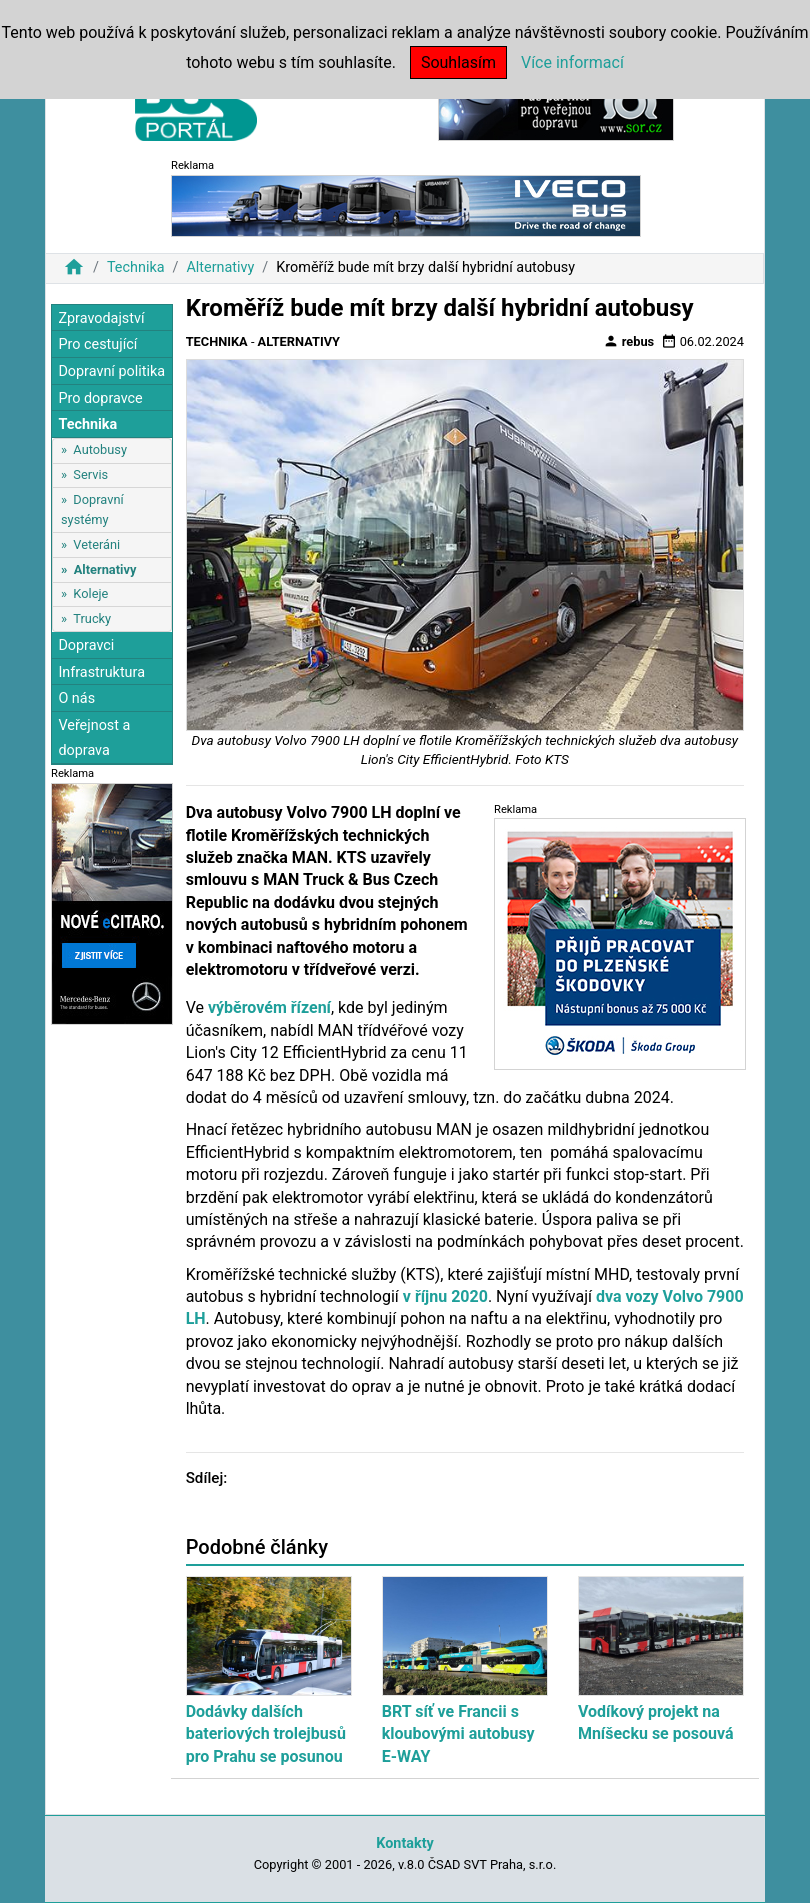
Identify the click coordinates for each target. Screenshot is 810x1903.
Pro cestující (97, 344)
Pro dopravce (100, 398)
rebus (629, 341)
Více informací (572, 62)
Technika (136, 267)
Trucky (92, 618)
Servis (90, 474)
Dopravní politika (111, 371)
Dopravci (86, 645)
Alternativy (220, 267)
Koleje (90, 593)
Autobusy (100, 449)
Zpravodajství (101, 318)
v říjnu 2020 (445, 1296)
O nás (76, 698)
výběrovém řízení (269, 1007)
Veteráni (96, 544)
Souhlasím (458, 62)
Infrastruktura (101, 672)
